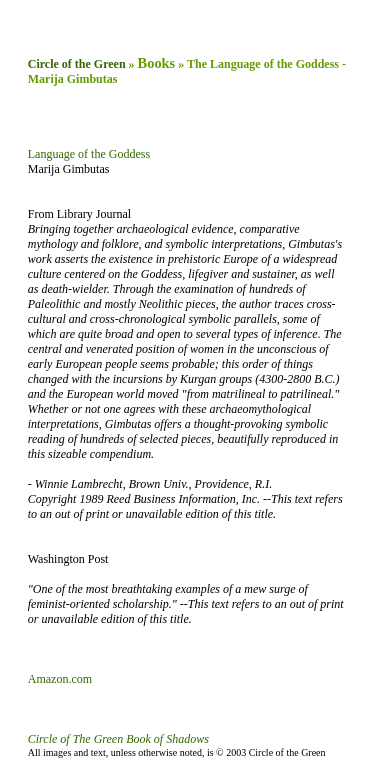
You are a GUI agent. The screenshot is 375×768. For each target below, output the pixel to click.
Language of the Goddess (89, 154)
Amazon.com (60, 679)
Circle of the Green (77, 64)
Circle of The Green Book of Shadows (118, 739)
